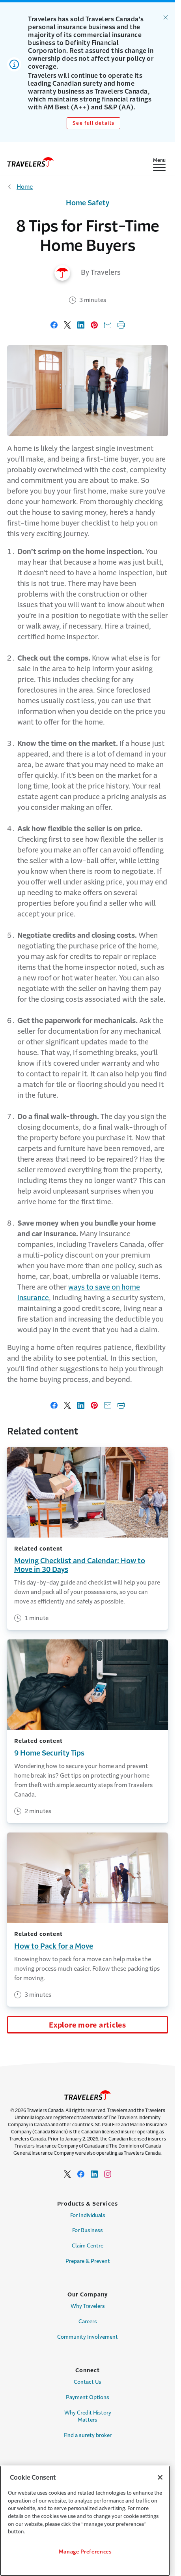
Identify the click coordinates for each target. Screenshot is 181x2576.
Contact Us (87, 2381)
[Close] (160, 2477)
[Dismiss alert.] (165, 17)
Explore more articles (87, 2025)
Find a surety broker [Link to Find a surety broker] (88, 2435)
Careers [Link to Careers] (87, 2321)
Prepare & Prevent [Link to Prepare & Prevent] (87, 2261)
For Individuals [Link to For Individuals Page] (87, 2215)
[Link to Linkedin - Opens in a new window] (94, 2174)
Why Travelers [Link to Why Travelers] (88, 2306)
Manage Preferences (85, 2551)
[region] (85, 2520)
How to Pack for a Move (53, 1946)
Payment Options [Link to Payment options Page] (87, 2397)
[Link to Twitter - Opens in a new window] (67, 2174)
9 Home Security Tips (49, 1753)
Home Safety (87, 203)
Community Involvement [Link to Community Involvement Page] (87, 2336)
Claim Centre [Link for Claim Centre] (87, 2245)
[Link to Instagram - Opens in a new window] (107, 2174)
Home (25, 187)
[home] (30, 162)
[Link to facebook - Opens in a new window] (81, 2174)
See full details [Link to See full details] (94, 123)
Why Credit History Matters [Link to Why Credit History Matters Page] (87, 2416)
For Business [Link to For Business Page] (87, 2230)
